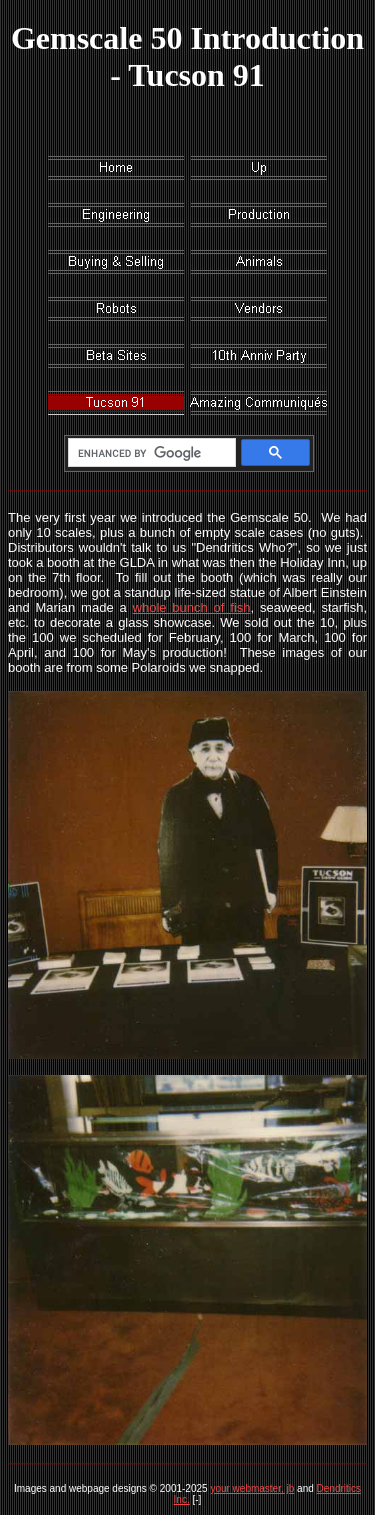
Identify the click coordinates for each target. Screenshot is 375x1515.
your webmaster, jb (252, 1488)
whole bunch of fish (192, 607)
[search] (148, 453)
